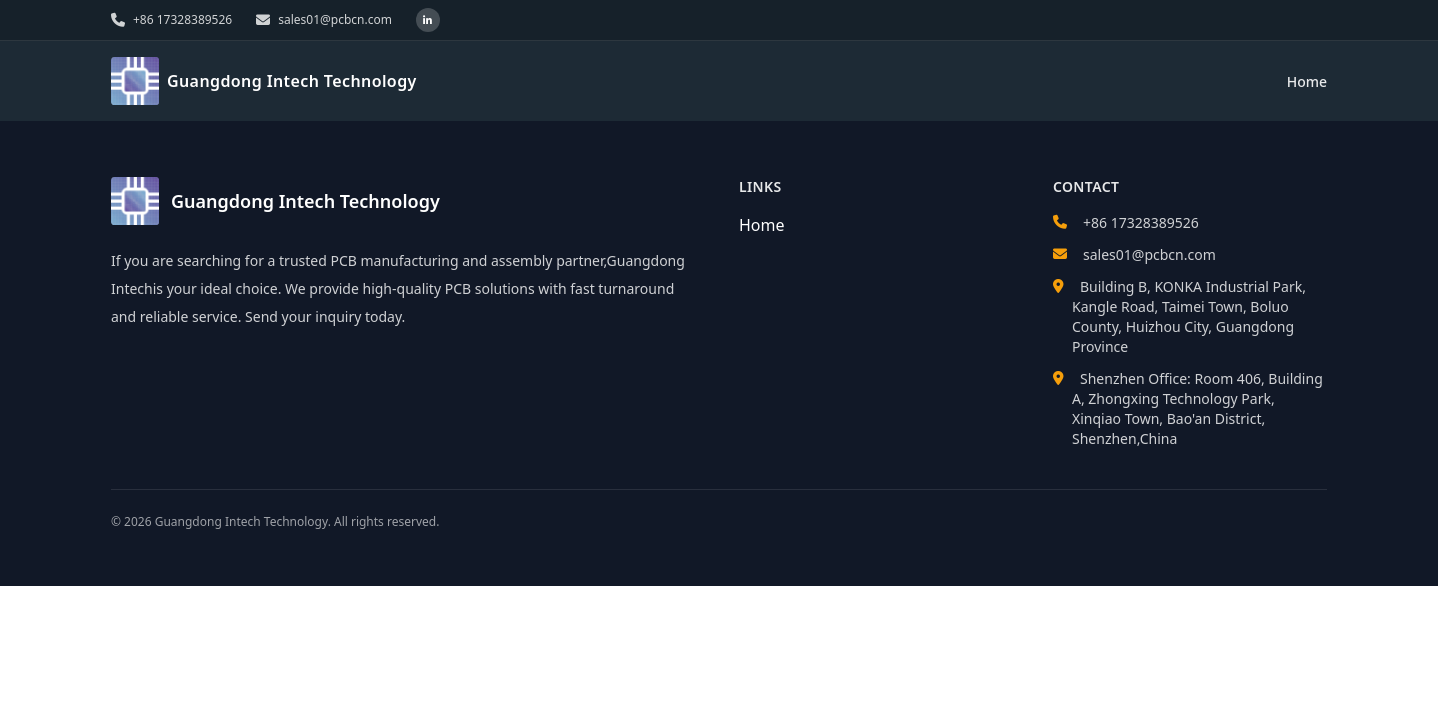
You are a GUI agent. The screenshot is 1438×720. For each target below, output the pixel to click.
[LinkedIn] (428, 20)
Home (1307, 81)
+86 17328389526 (1141, 222)
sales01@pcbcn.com (1149, 254)
